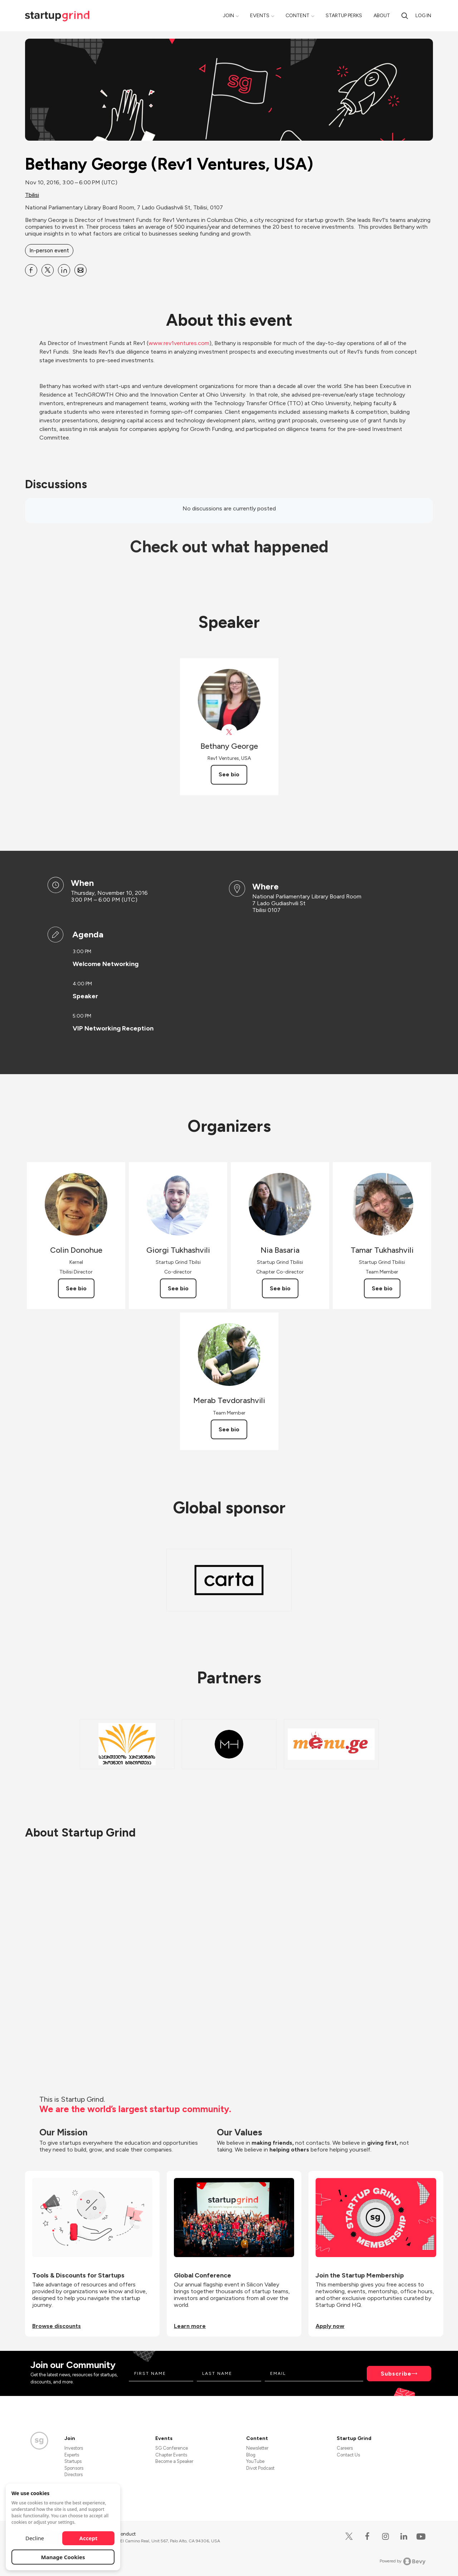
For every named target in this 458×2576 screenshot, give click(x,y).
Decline (34, 2538)
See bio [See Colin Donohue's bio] (76, 1288)
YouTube (255, 2461)
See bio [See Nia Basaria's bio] (280, 1288)
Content (298, 16)
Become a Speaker (174, 2461)
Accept (88, 2538)
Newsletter (257, 2448)
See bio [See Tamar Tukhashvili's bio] (382, 1288)
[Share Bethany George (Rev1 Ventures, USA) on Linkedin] (64, 270)
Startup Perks (344, 16)
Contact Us (348, 2455)
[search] (405, 15)
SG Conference (171, 2448)
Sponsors (73, 2468)
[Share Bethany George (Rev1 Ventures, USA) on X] (47, 270)
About (382, 16)
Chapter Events (171, 2455)
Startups (73, 2461)
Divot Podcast (260, 2468)
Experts (71, 2455)
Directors (73, 2474)
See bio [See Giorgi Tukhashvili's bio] (178, 1288)
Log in (423, 16)
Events (259, 16)
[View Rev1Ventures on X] (229, 732)
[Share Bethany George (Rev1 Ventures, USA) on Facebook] (31, 270)
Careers (345, 2448)
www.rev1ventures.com (178, 343)
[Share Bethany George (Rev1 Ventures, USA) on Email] (80, 270)
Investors (73, 2448)
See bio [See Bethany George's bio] (229, 774)
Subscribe (396, 2373)
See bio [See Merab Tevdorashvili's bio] (229, 1429)
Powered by (403, 2561)
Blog (250, 2455)
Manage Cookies (63, 2557)
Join (228, 16)
